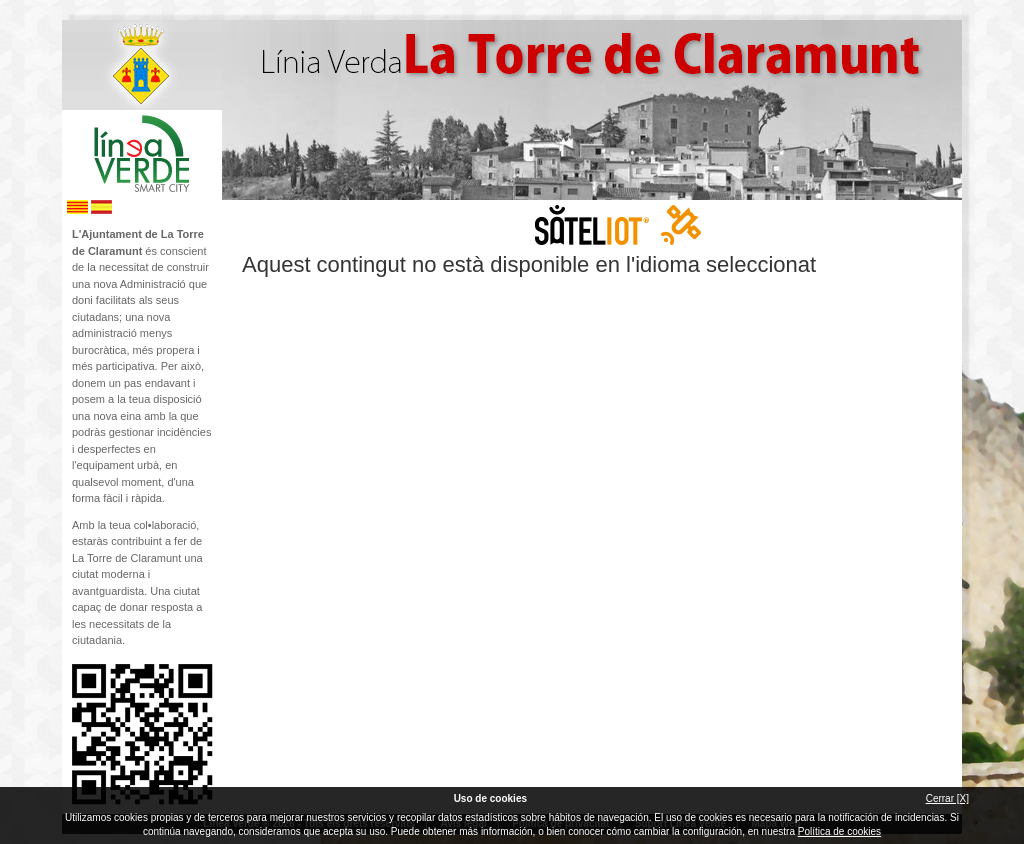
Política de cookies (839, 831)
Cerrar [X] (947, 798)
